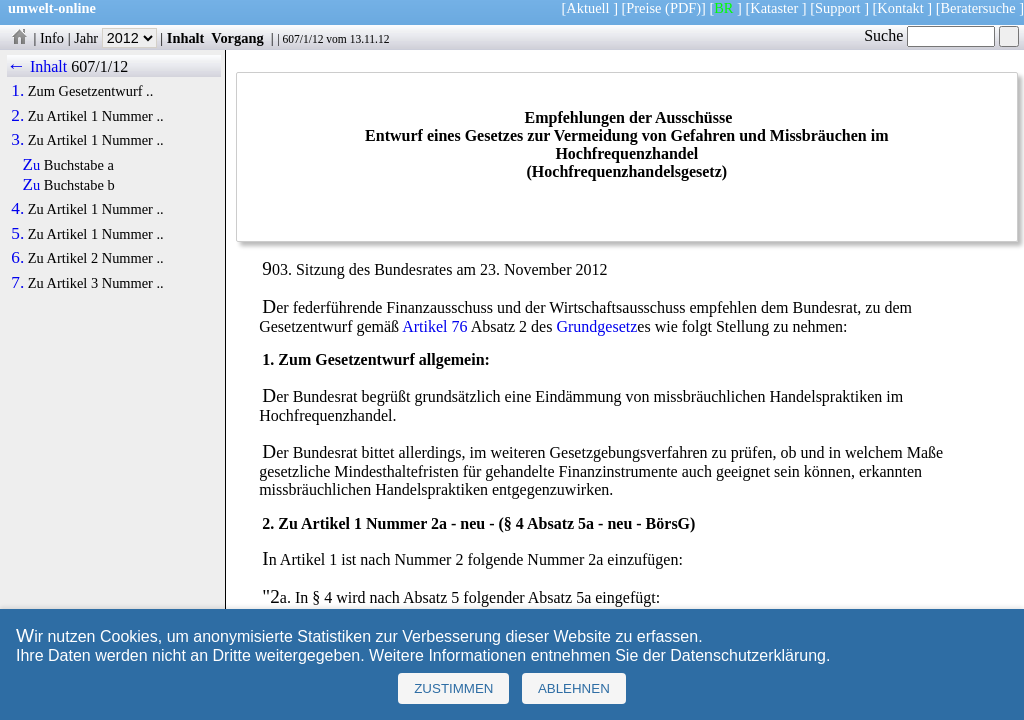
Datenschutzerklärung (748, 655)
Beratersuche (978, 8)
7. (17, 283)
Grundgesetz (596, 326)
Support (838, 8)
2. (17, 116)
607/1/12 (302, 39)
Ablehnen (574, 688)
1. (17, 91)
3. (17, 140)
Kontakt (900, 8)
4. (17, 209)
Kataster (774, 8)
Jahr (115, 38)
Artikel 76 (434, 326)
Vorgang (237, 38)
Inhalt (186, 38)
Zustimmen (453, 688)
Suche (929, 35)
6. (17, 258)
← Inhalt (37, 66)
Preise (643, 8)
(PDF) (683, 8)
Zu (32, 165)
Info (52, 38)
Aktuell (587, 8)
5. (17, 234)
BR (723, 8)
